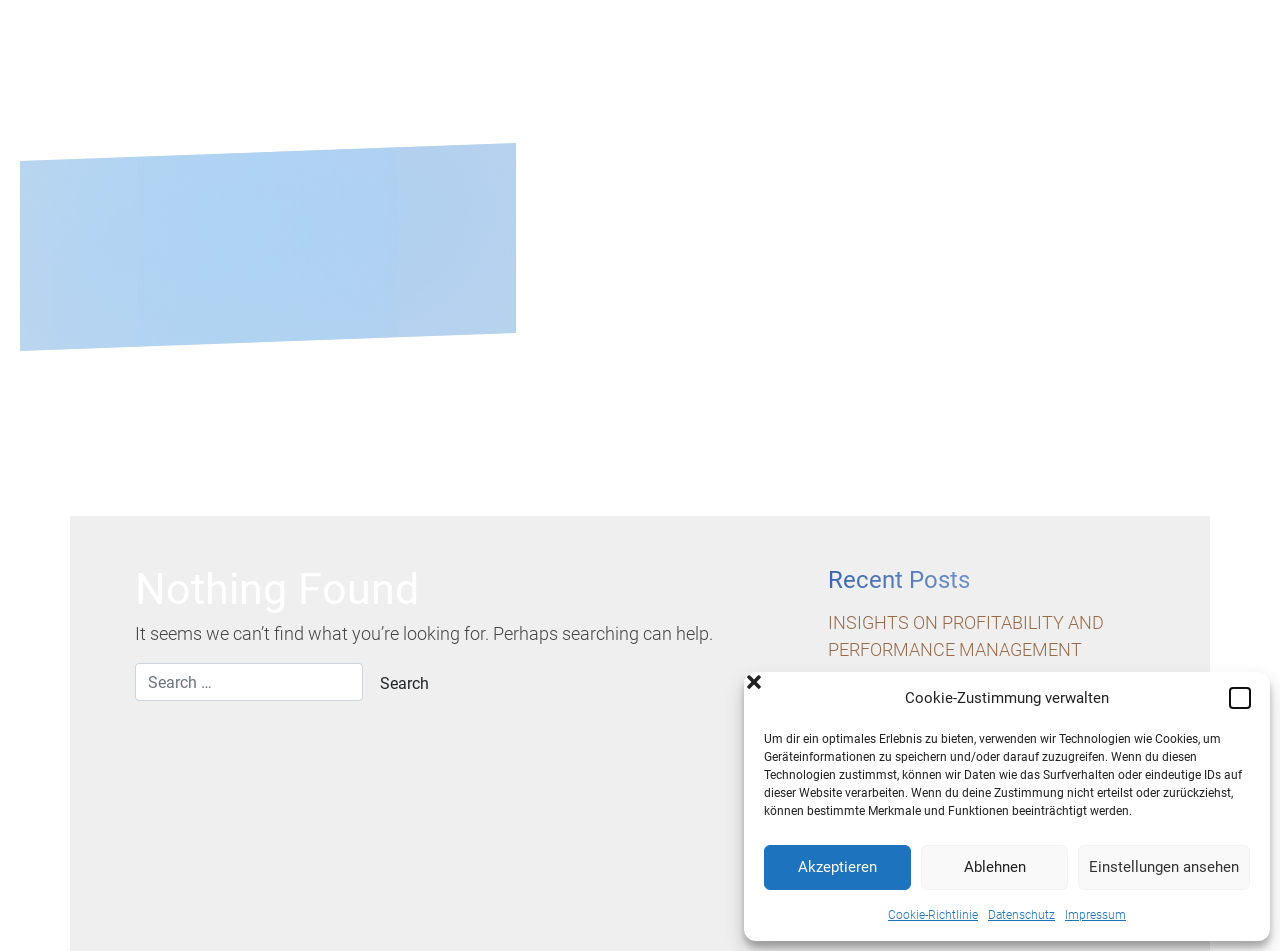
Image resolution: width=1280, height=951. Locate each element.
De (1190, 53)
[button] (1240, 698)
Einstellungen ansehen (1164, 867)
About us (655, 83)
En (1220, 53)
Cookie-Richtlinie (933, 915)
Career (949, 83)
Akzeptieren (837, 867)
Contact (1182, 83)
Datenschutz (1021, 915)
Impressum (1095, 915)
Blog (1061, 83)
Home (528, 83)
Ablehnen (995, 867)
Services (799, 83)
